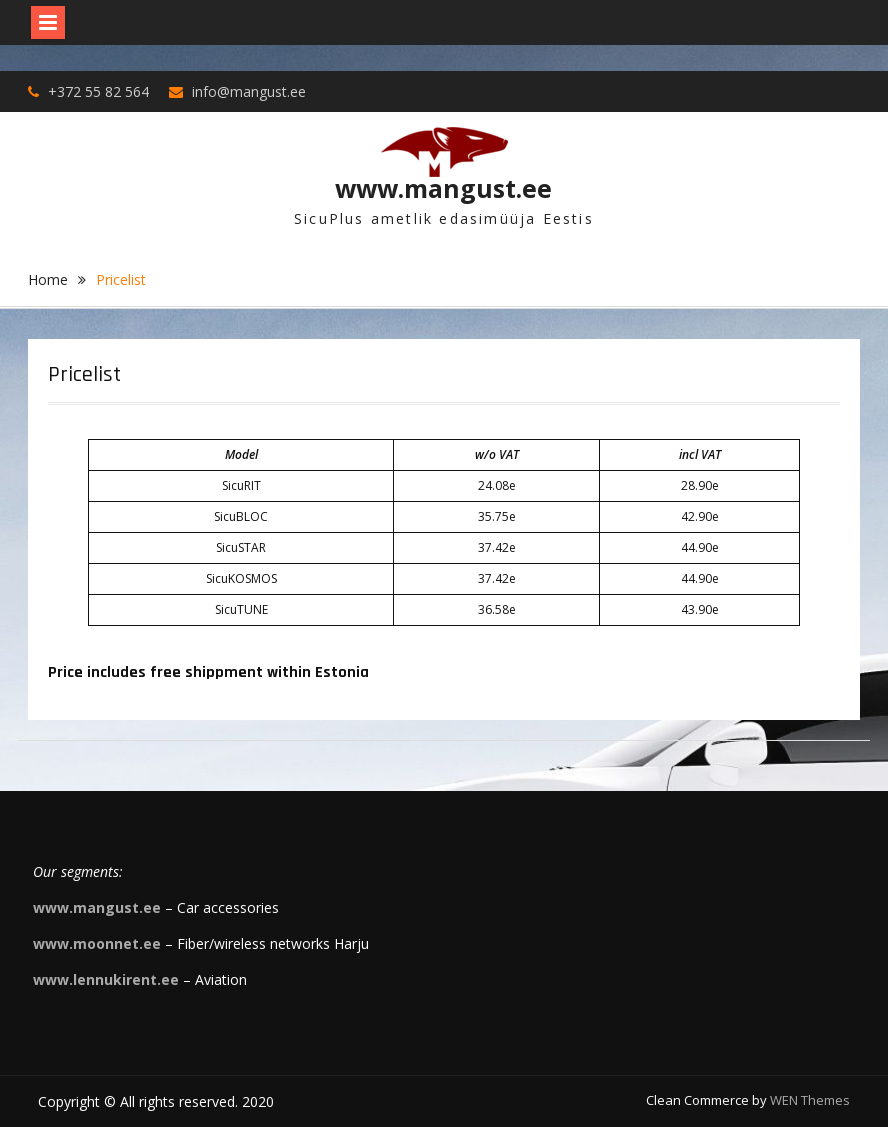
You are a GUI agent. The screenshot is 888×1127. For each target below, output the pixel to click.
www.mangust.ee (443, 188)
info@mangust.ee (249, 91)
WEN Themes (810, 1100)
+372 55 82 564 (98, 91)
